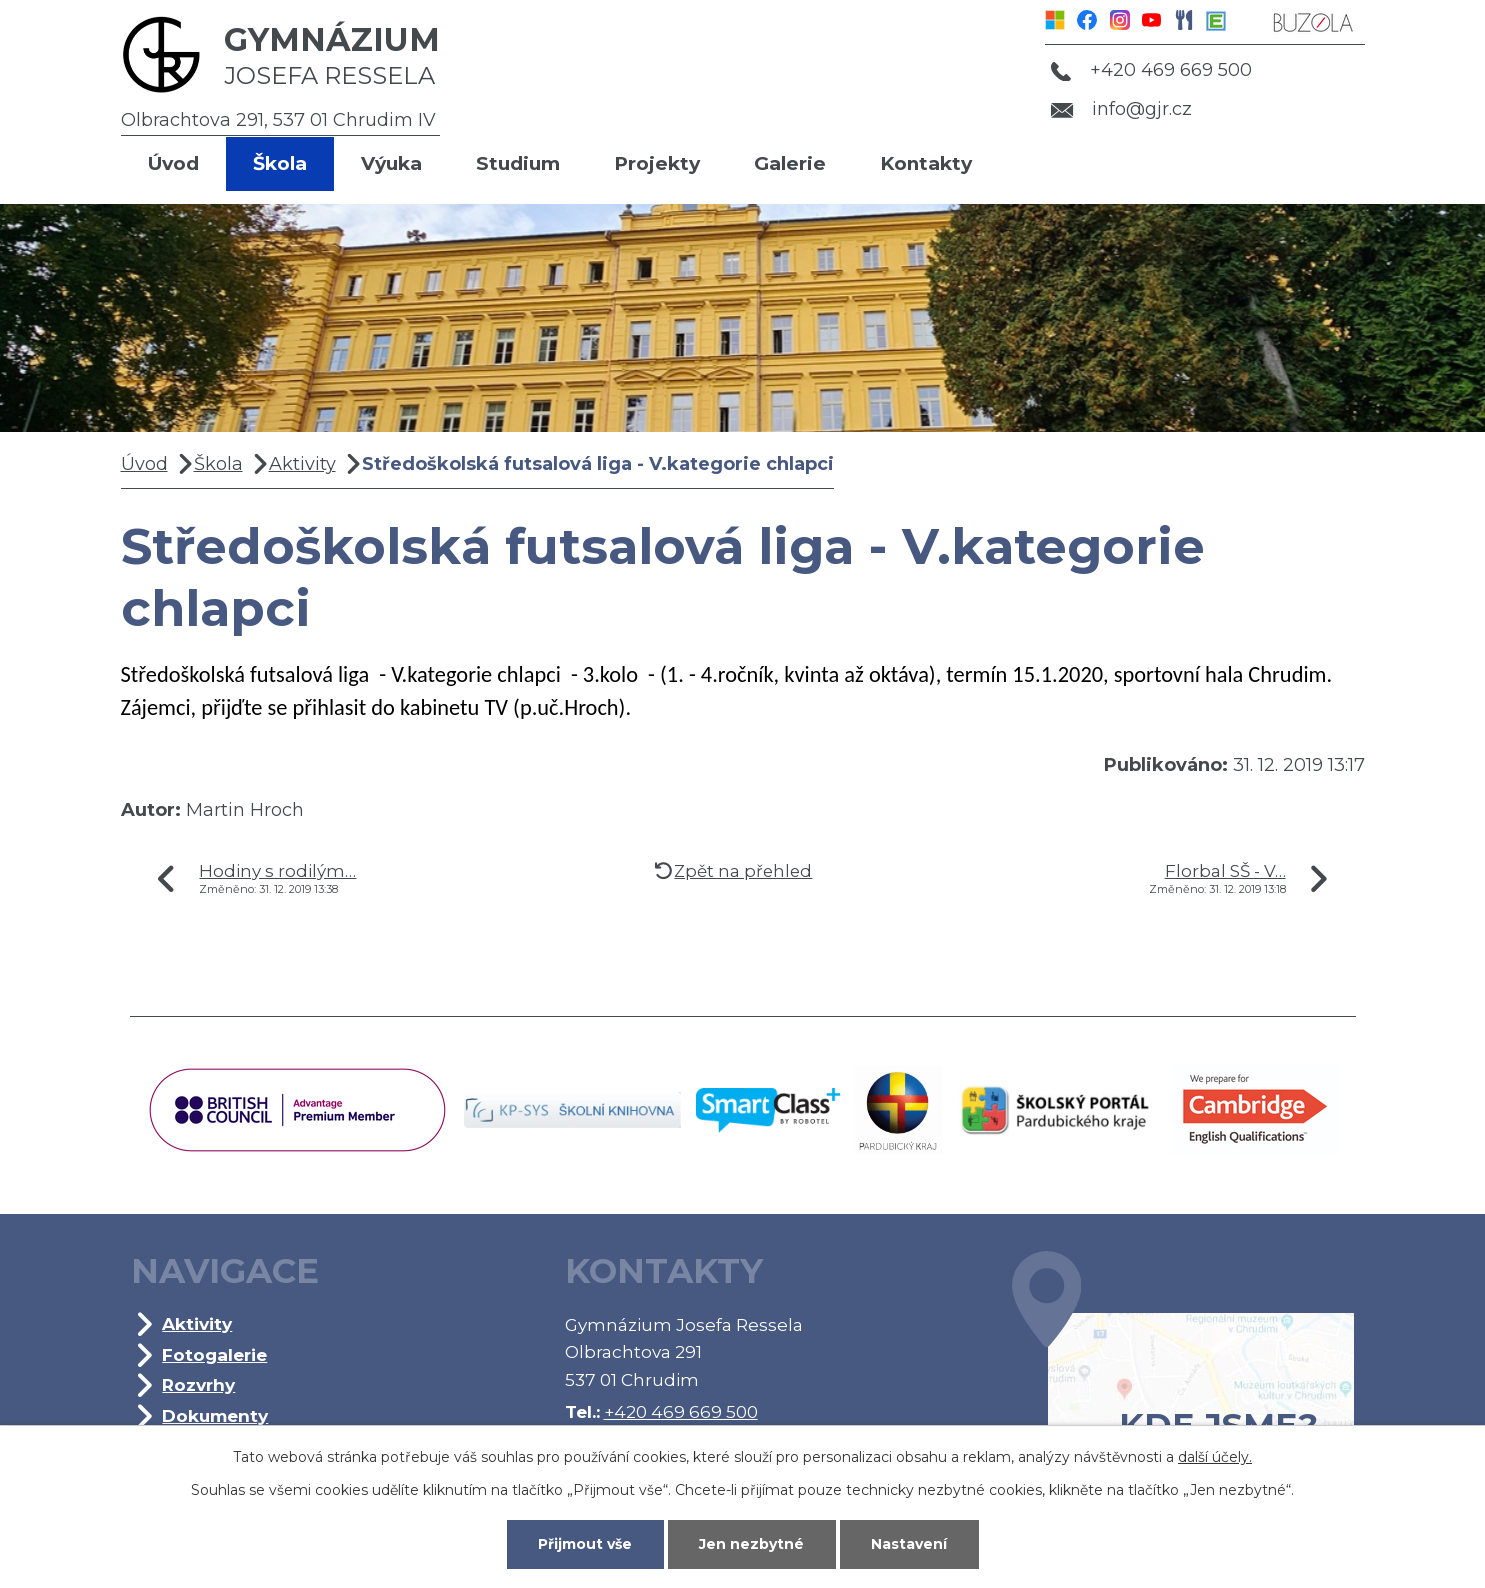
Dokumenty (215, 1415)
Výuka (391, 163)
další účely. (1215, 1457)
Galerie (790, 163)
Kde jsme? (1183, 1378)
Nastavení (909, 1544)
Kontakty (926, 163)
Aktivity (302, 464)
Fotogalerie (214, 1354)
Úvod (173, 163)
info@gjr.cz (1121, 109)
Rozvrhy (198, 1384)
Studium (518, 163)
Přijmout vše (585, 1544)
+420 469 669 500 (1151, 70)
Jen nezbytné (751, 1544)
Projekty (657, 163)
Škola (280, 163)
